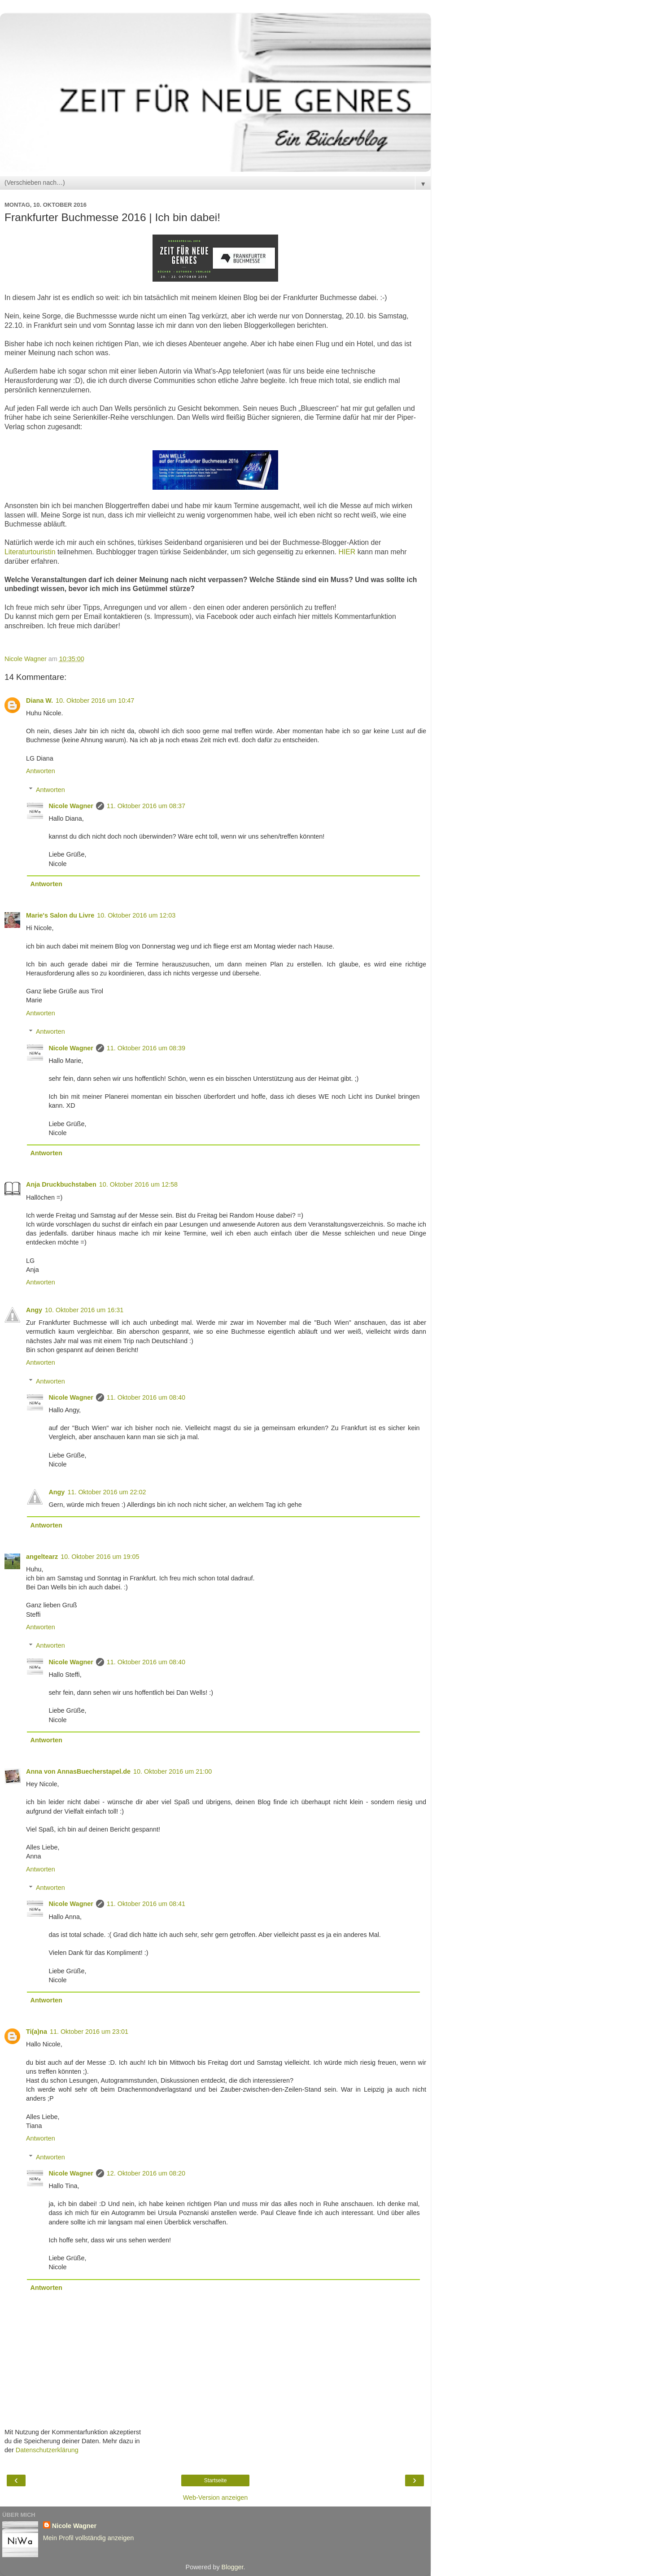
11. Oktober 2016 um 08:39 (146, 1048)
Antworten (40, 771)
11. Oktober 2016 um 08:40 (146, 1397)
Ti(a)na (36, 2031)
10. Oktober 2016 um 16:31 (84, 1310)
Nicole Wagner (70, 805)
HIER (346, 552)
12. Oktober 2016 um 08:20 (146, 2173)
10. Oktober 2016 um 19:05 (100, 1556)
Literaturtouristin (30, 552)
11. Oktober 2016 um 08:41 (146, 1903)
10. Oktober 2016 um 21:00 (172, 1771)
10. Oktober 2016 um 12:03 (136, 915)
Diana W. (39, 700)
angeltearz (42, 1556)
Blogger (233, 2567)
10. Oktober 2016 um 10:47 (95, 700)
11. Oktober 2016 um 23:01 (89, 2031)
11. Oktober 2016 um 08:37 (146, 805)
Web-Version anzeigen (215, 2497)
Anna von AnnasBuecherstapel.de (78, 1771)
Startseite (215, 2480)
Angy (34, 1310)
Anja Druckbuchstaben (61, 1184)
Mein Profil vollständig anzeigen (88, 2537)
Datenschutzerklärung (47, 2450)
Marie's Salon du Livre (60, 915)
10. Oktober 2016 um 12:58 (138, 1184)
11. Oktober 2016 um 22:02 (106, 1492)
